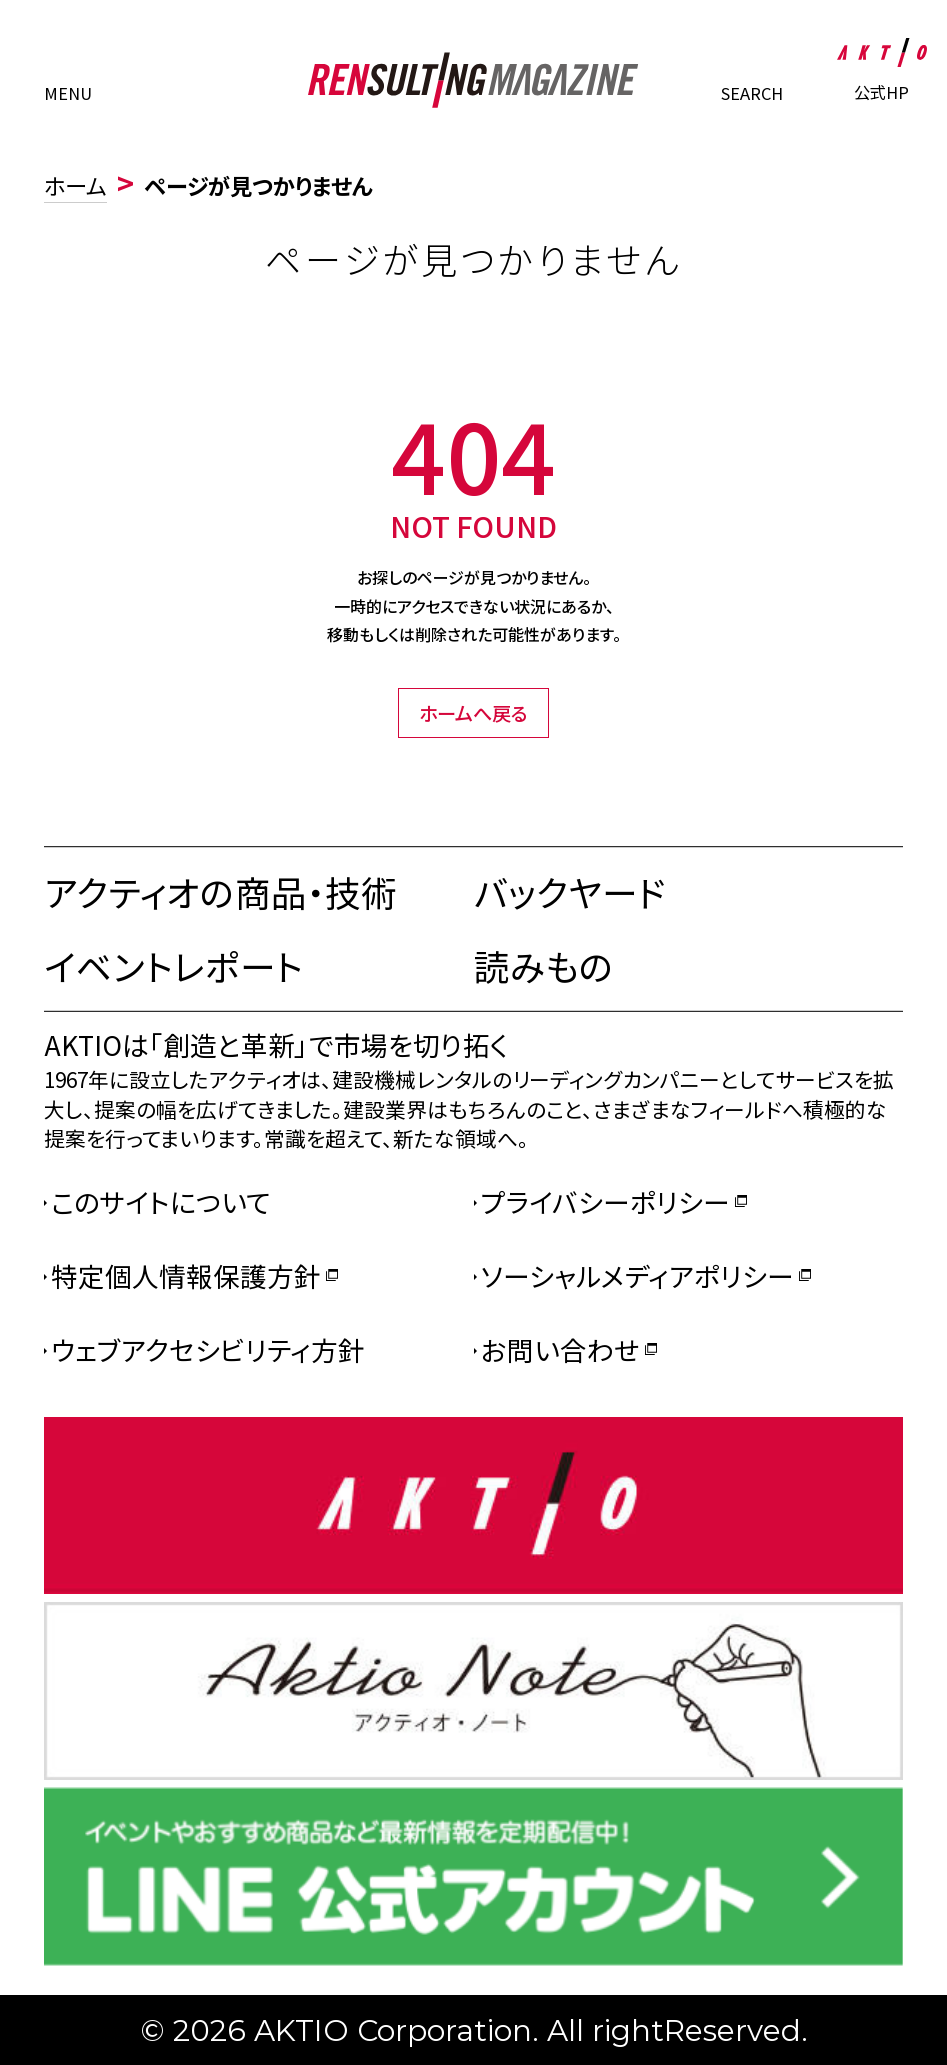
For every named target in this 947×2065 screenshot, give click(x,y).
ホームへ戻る (473, 713)
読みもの (544, 965)
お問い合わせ (560, 1349)
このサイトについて (161, 1201)
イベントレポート (173, 965)
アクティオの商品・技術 (220, 891)
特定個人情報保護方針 (186, 1275)
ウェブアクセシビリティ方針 (208, 1349)
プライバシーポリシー (605, 1201)
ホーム (75, 185)
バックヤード (570, 891)
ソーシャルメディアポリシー (637, 1275)
